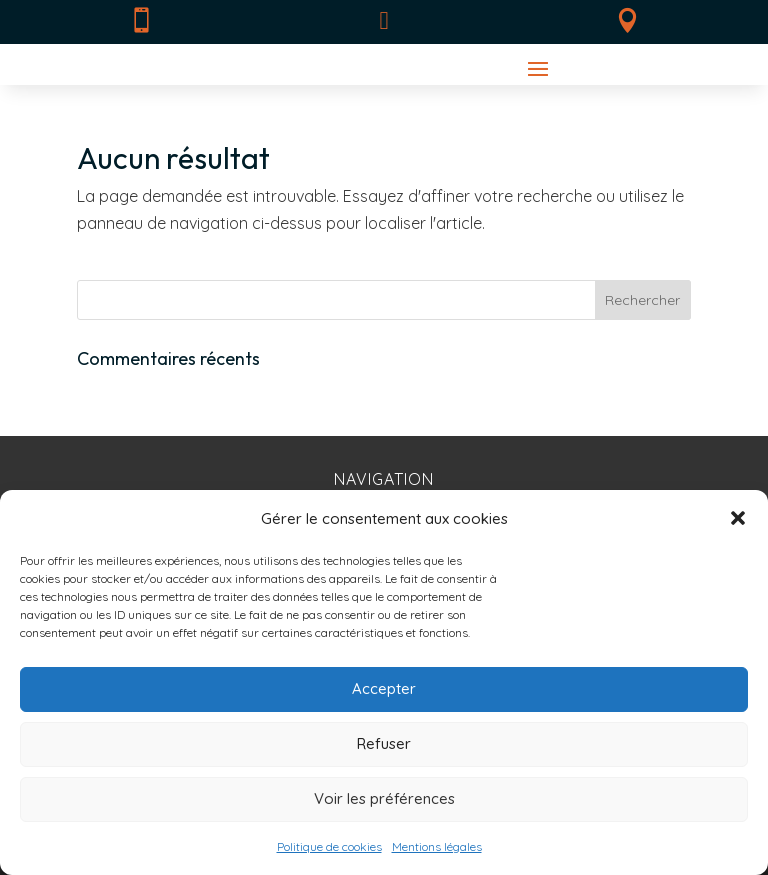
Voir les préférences (384, 798)
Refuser (384, 743)
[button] (738, 518)
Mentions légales (437, 846)
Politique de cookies (329, 846)
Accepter (384, 688)
